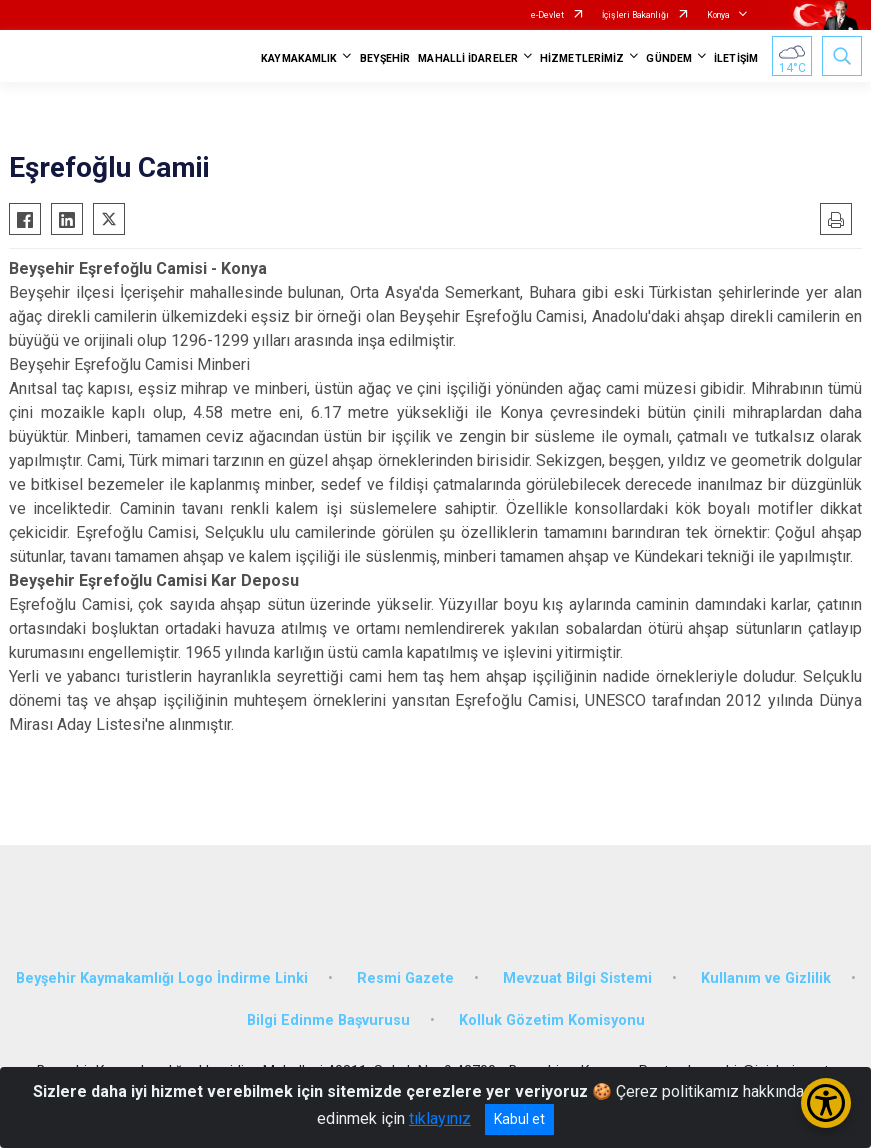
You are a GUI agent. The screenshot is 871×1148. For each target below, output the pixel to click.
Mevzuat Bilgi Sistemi (577, 978)
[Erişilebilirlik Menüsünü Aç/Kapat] (826, 1103)
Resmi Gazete (405, 978)
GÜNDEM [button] (669, 58)
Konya (718, 15)
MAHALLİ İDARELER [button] (468, 58)
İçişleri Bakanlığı (635, 15)
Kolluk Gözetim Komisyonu (552, 1020)
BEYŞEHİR (385, 58)
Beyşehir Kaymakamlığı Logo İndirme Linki (162, 978)
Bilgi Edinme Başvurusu (328, 1020)
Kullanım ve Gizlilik (766, 978)
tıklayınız (440, 1118)
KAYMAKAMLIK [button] (299, 58)
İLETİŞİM (736, 58)
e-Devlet (547, 15)
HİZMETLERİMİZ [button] (582, 58)
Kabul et (519, 1119)
